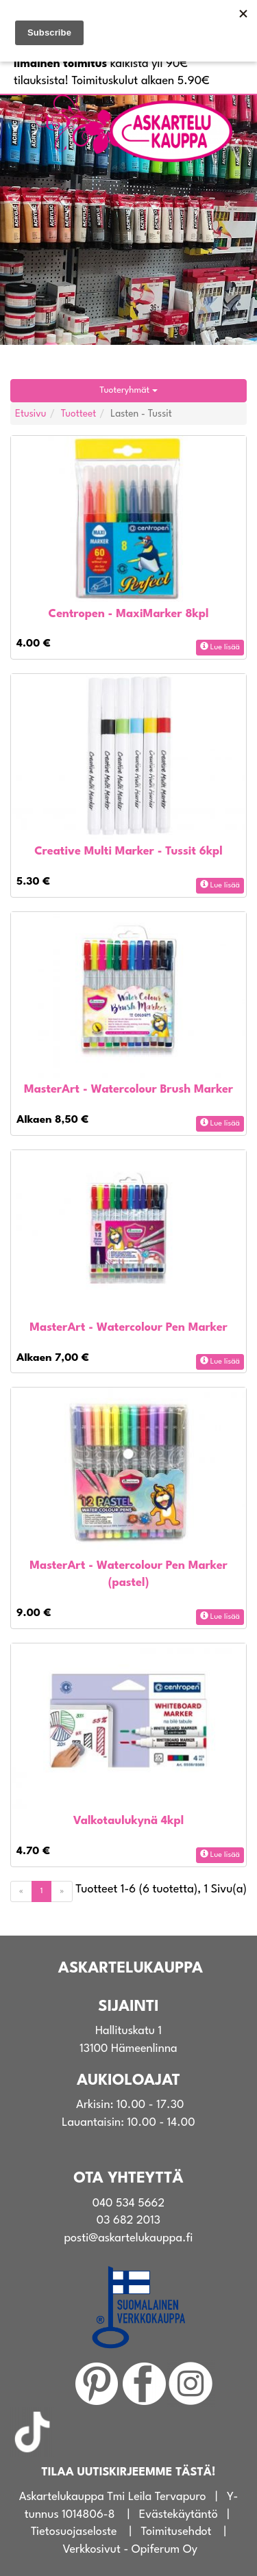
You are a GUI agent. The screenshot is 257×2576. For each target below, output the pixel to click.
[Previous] (21, 1891)
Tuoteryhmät (128, 390)
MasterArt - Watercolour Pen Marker (128, 1327)
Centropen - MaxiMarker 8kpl (129, 614)
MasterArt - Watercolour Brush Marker (128, 1089)
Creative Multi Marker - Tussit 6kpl (128, 851)
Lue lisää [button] (220, 646)
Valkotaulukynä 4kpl (128, 1821)
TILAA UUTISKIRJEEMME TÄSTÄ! (129, 2472)
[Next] (62, 1891)
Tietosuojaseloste (74, 2532)
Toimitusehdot (176, 2532)
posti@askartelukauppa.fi (128, 2238)
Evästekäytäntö (178, 2515)
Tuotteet (79, 414)
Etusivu (31, 414)
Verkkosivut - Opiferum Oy (129, 2549)
